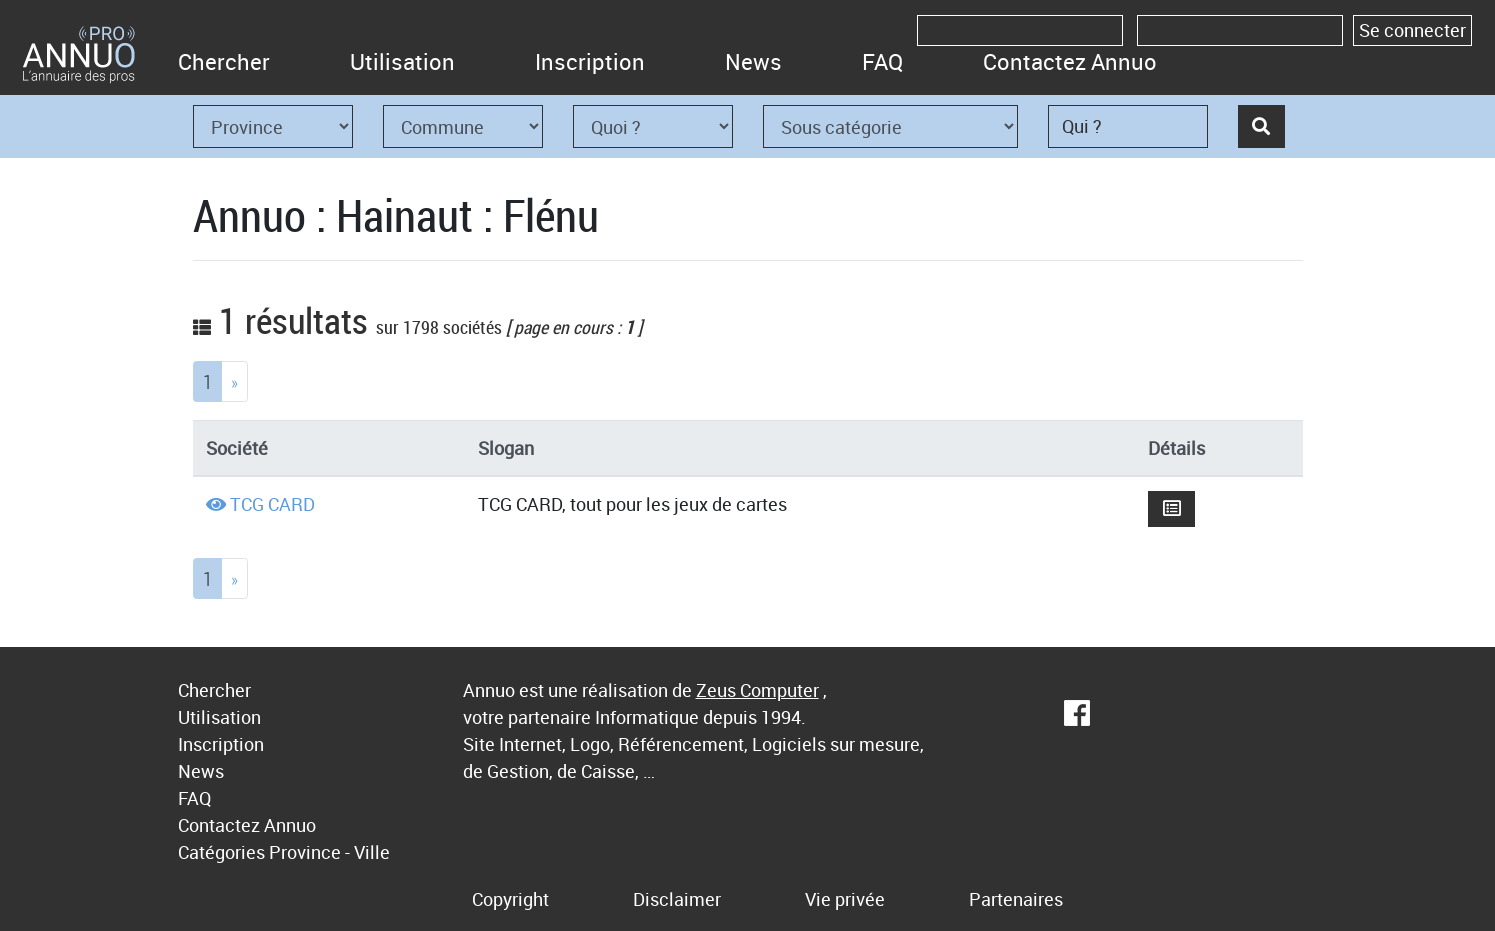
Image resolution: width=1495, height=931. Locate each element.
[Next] (234, 381)
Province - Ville (329, 852)
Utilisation (402, 61)
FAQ (882, 61)
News (753, 61)
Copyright (510, 899)
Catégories (221, 852)
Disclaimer (677, 899)
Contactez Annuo (1070, 61)
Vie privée (845, 899)
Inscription (590, 61)
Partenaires (1016, 899)
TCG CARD (272, 504)
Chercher (224, 61)
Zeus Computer (757, 690)
